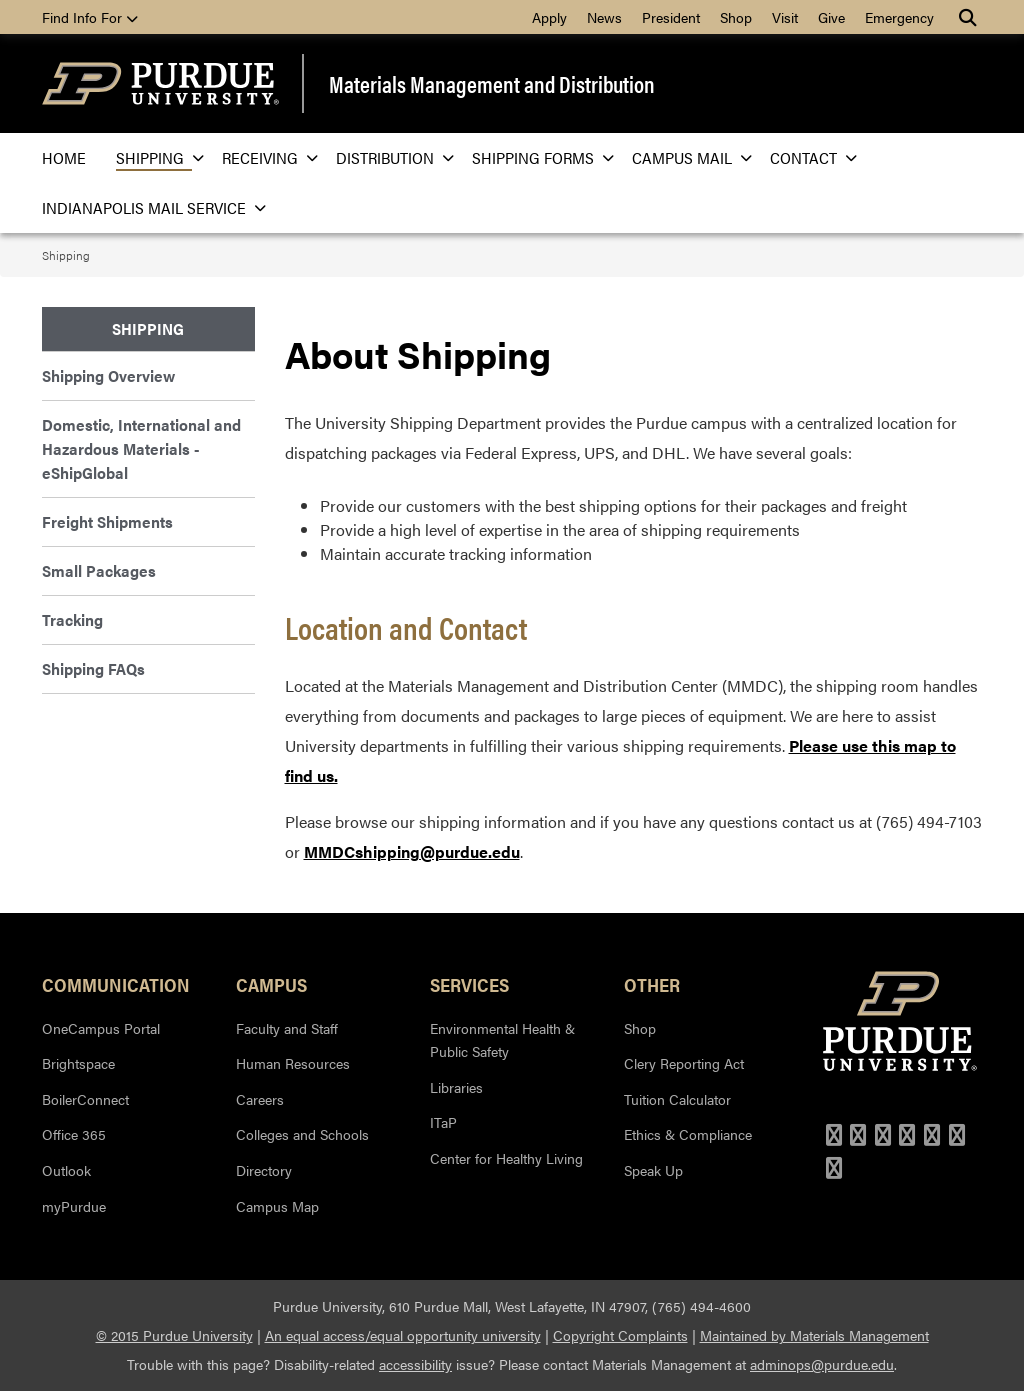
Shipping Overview (108, 375)
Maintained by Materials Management (814, 1335)
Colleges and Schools (302, 1134)
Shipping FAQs (93, 668)
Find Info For (90, 17)
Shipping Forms (537, 157)
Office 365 (74, 1134)
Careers (260, 1099)
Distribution (389, 157)
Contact (807, 157)
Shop (736, 17)
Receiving (264, 157)
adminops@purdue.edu (822, 1364)
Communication (116, 984)
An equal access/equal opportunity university (403, 1335)
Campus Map (277, 1206)
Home (64, 157)
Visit (785, 17)
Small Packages (99, 570)
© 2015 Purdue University (174, 1335)
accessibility (415, 1364)
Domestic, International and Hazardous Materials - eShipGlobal (141, 448)
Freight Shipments (107, 521)
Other (652, 984)
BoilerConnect (85, 1099)
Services (469, 984)
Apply (549, 17)
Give (831, 17)
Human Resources (293, 1063)
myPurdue (74, 1206)
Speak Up (653, 1170)
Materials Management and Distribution (492, 83)
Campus (271, 984)
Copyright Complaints (620, 1335)
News (604, 17)
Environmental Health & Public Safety (502, 1040)
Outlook (66, 1170)
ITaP (443, 1122)
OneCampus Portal (101, 1028)
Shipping (154, 157)
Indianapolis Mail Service (148, 207)
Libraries (456, 1087)
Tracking (72, 619)
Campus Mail (686, 157)
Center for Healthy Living (506, 1158)
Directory (264, 1170)
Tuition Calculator (677, 1099)
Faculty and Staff (287, 1028)
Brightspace (78, 1063)
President (671, 17)
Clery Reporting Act (684, 1063)
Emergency (899, 17)
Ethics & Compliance (688, 1134)
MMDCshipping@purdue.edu (412, 851)
